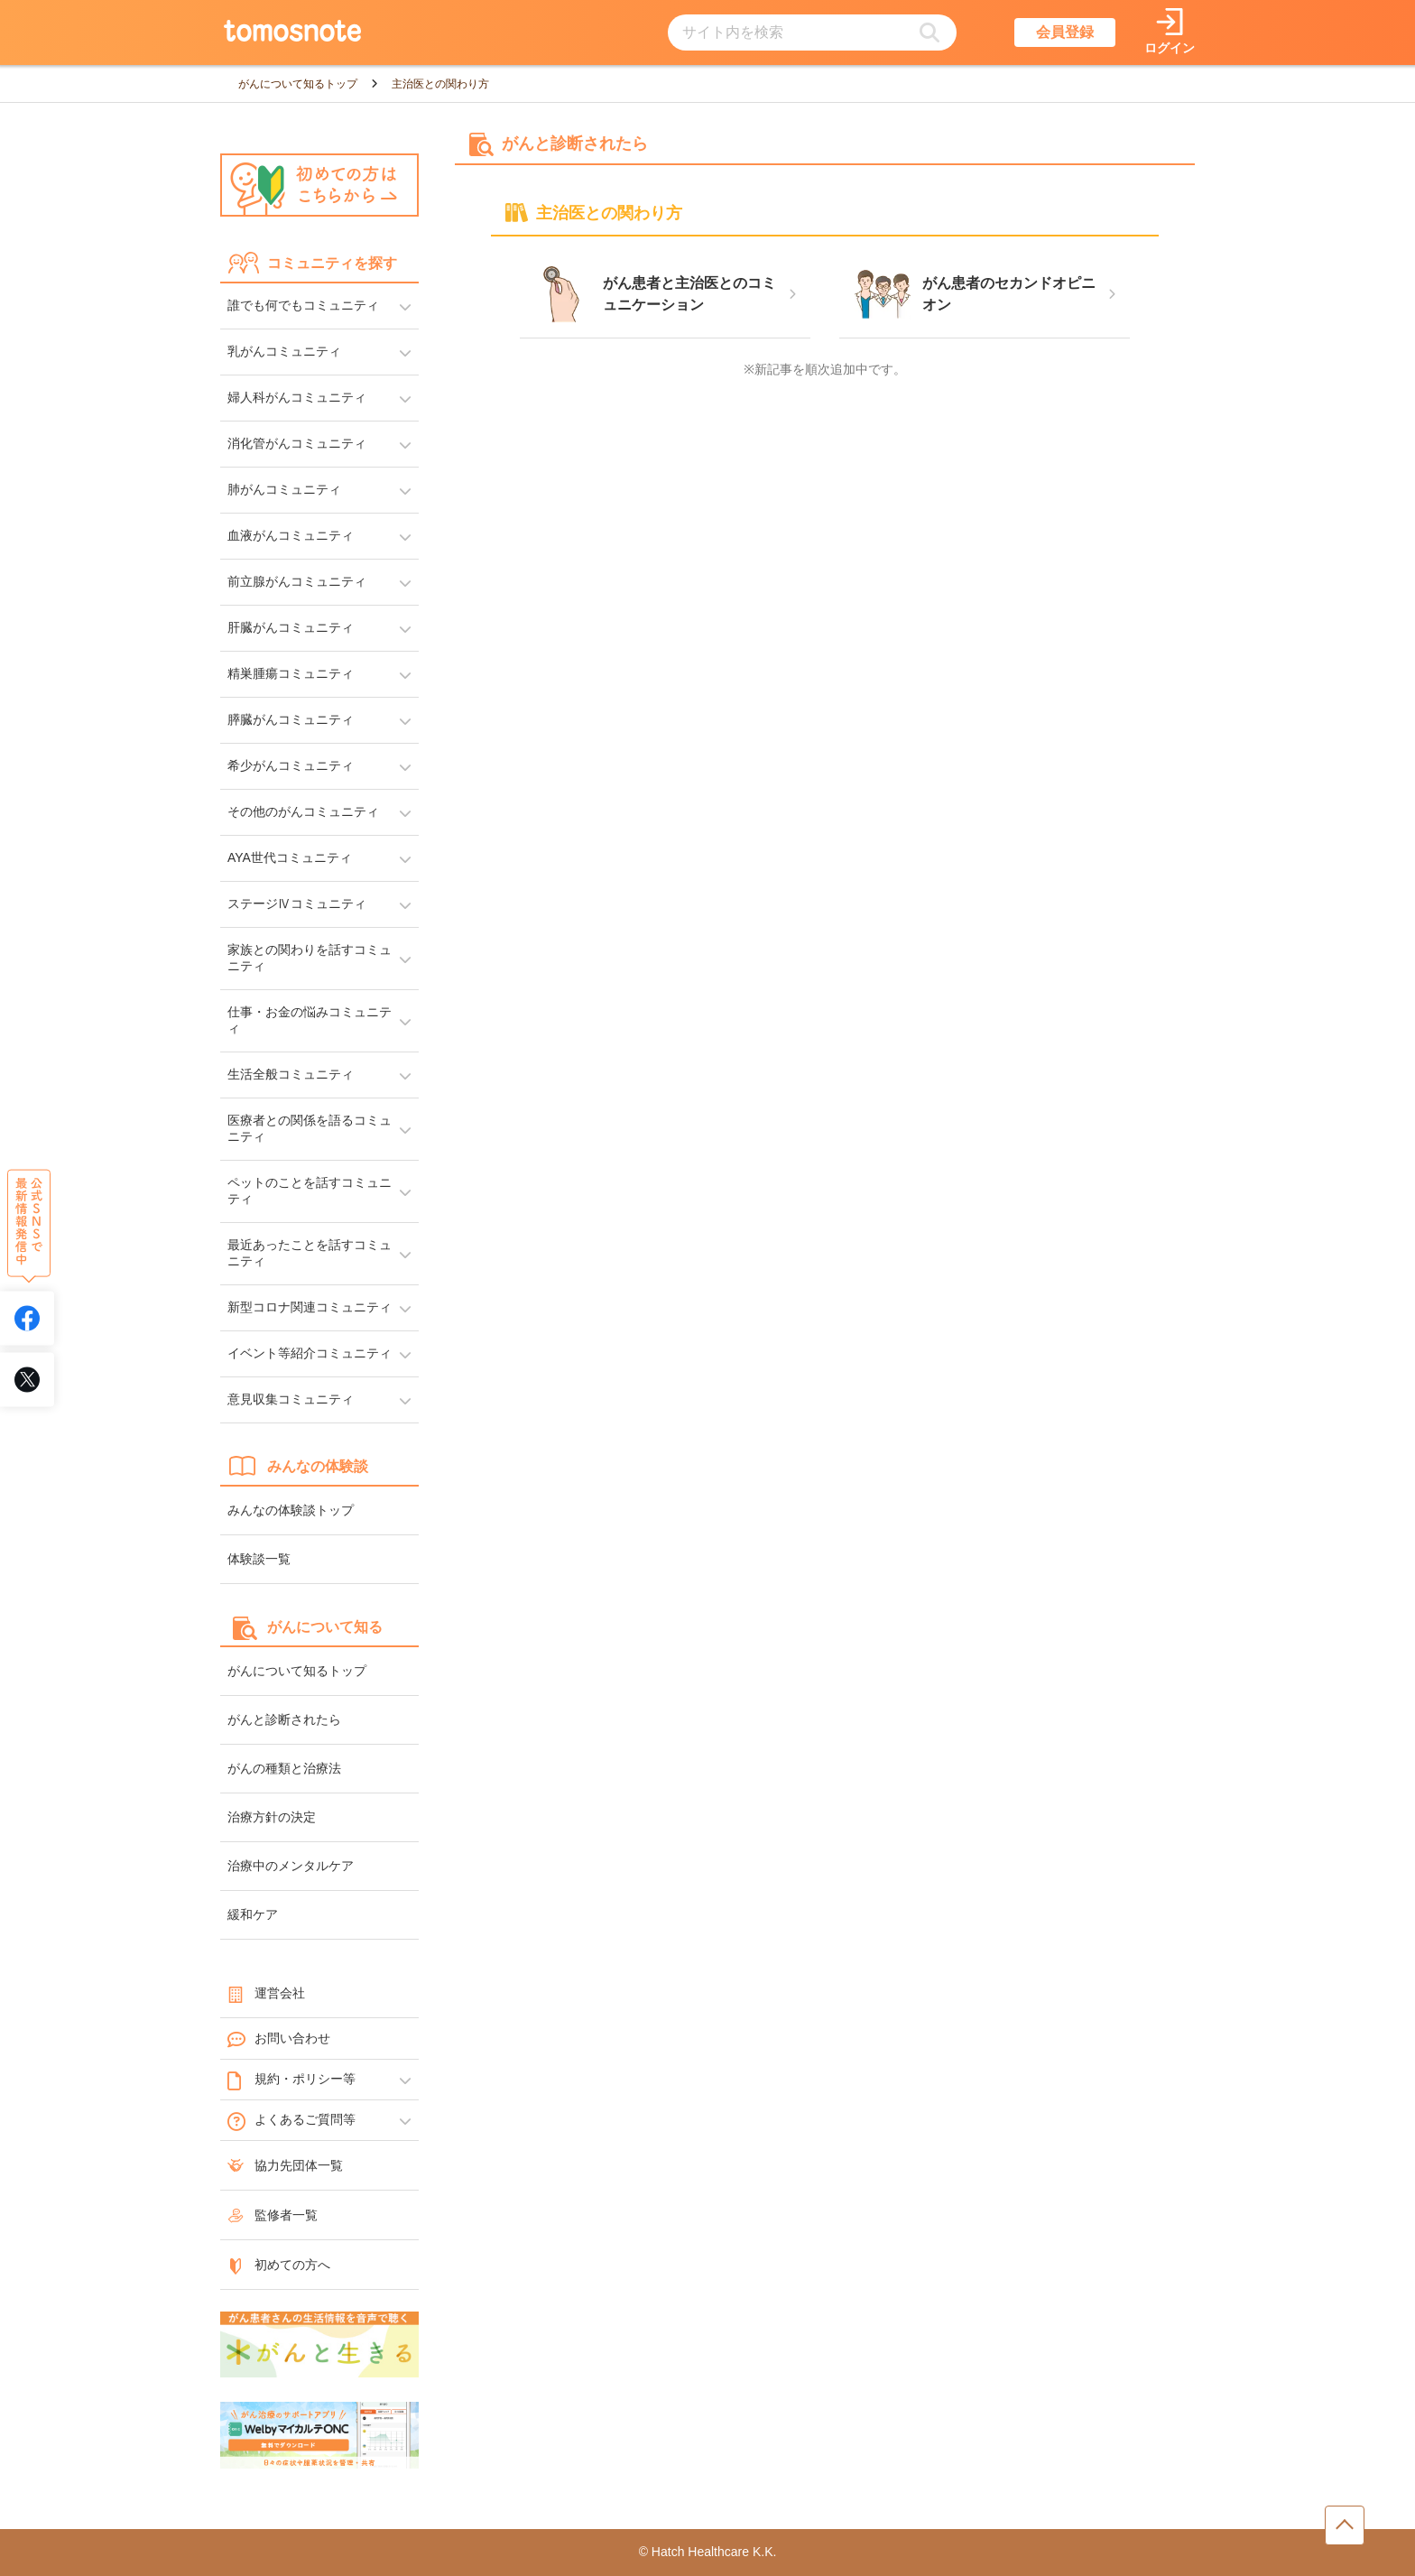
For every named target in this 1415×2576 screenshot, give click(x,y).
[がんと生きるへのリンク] (319, 2346)
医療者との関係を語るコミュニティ (309, 1128)
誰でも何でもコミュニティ (303, 305)
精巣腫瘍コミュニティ (290, 673)
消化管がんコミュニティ (296, 443)
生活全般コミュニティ (290, 1074)
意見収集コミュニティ (290, 1399)
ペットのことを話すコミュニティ (309, 1190)
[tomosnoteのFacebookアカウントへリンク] (27, 1318)
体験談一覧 (259, 1559)
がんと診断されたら (284, 1719)
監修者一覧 (272, 2215)
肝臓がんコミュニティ (290, 627)
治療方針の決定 (271, 1817)
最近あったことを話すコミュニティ (309, 1252)
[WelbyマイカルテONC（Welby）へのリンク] (319, 2436)
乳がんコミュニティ (284, 351)
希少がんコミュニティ (290, 765)
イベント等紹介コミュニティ (309, 1353)
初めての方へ (278, 2264)
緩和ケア (252, 1914)
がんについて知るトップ (296, 1670)
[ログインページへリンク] (1169, 33)
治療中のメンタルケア (290, 1865)
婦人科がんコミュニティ (296, 397)
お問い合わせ (278, 2039)
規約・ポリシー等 (291, 2080)
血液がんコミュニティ (290, 535)
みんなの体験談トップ (290, 1510)
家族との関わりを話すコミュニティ (309, 957)
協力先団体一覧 (285, 2165)
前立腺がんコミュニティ (296, 581)
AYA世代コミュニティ (289, 857)
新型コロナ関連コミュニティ (309, 1307)
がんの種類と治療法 (284, 1768)
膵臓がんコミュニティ (290, 719)
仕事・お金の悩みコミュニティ (309, 1020)
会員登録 (1065, 32)
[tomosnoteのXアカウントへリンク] (27, 1379)
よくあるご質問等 (291, 2120)
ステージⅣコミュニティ (296, 903)
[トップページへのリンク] (292, 32)
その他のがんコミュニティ (303, 811)
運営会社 (266, 1992)
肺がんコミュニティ (284, 489)
